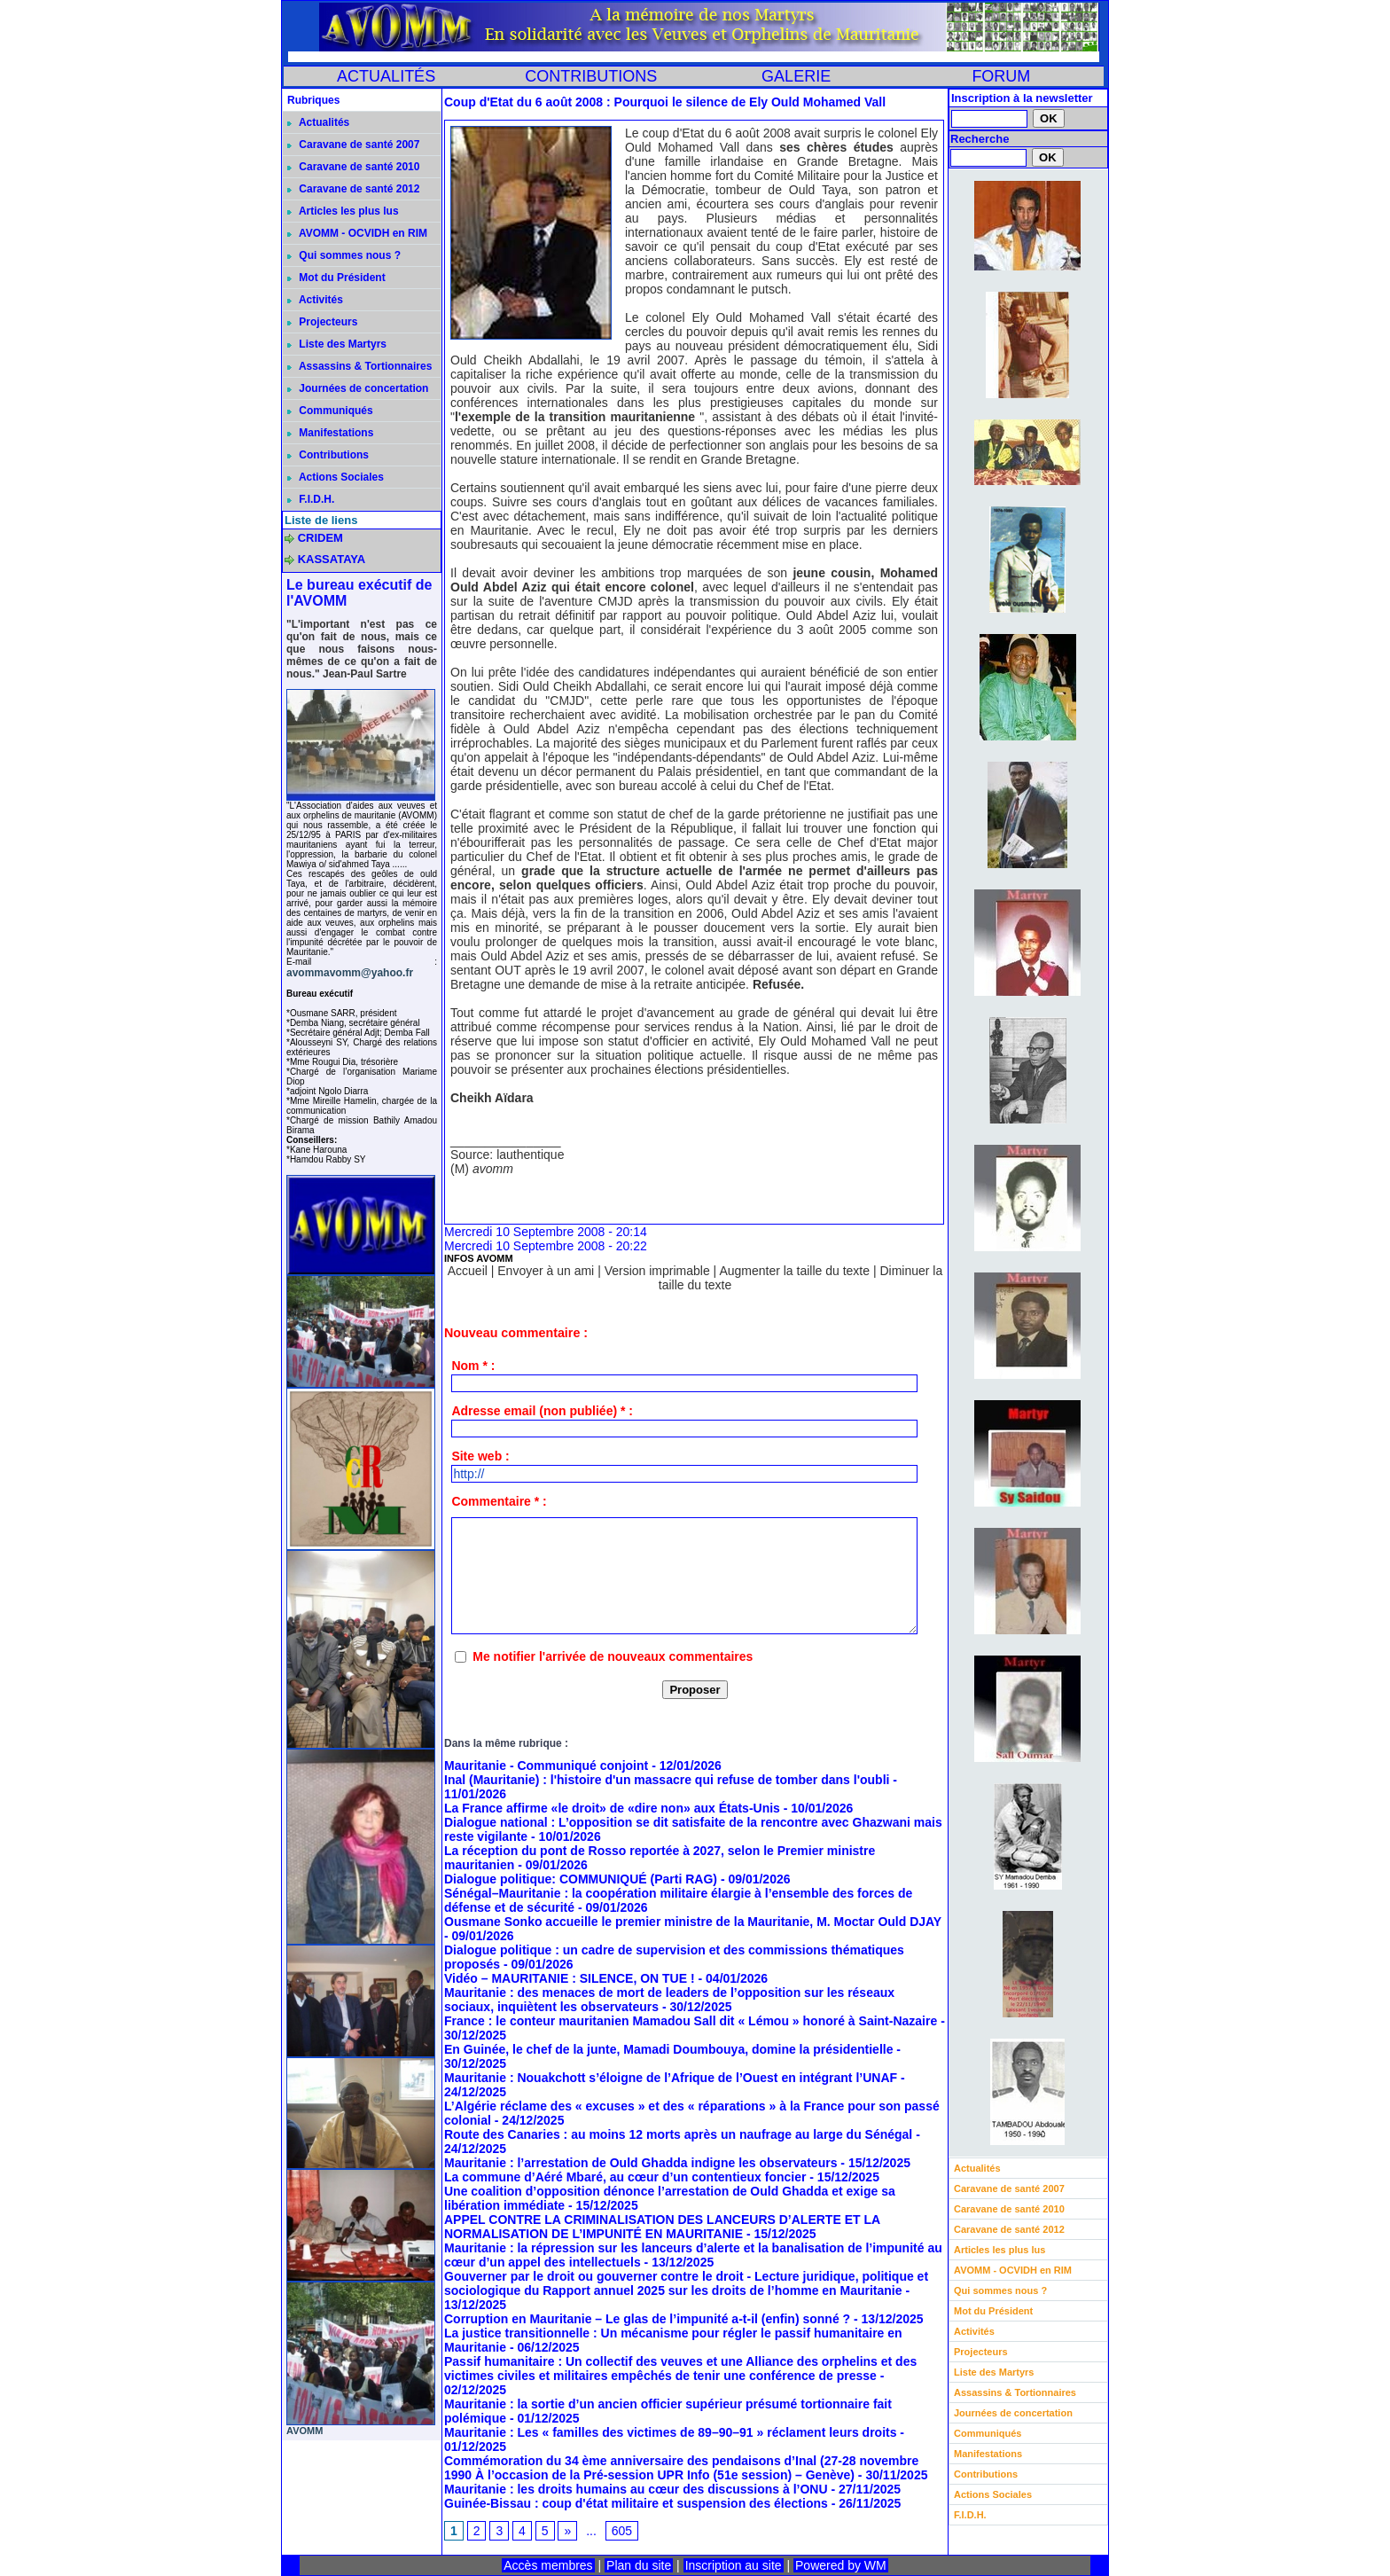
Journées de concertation (357, 388)
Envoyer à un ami (545, 1271)
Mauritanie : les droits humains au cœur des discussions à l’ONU (636, 2489)
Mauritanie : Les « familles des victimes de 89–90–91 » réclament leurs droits (670, 2432)
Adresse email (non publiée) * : (542, 1411)
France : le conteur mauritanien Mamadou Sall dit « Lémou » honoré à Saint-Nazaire (690, 2021)
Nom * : (473, 1365)
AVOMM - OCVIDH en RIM (357, 233)
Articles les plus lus (343, 211)
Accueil (468, 1271)
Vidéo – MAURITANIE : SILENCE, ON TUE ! (569, 1978)
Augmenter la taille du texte (794, 1271)
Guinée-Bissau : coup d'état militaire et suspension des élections (636, 2503)
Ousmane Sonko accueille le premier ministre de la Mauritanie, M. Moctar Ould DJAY (692, 1921)
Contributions (328, 455)
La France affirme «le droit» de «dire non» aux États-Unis (612, 1808)
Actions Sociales (335, 477)
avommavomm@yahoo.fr (349, 973)
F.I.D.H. (310, 499)
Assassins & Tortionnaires (359, 366)
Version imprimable (657, 1271)
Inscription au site (733, 2565)
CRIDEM (320, 537)
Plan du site (638, 2565)
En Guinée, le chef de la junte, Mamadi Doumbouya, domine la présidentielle (668, 2049)
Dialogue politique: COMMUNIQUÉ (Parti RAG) (580, 1879)
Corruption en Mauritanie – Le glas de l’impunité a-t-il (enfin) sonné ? (649, 2319)
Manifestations (330, 433)
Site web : (480, 1456)
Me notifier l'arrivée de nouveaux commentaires (612, 1656)
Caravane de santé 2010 (353, 167)
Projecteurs (322, 322)
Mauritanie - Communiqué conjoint (546, 1765)
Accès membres (548, 2565)
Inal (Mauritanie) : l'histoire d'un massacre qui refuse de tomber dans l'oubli (666, 1780)
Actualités (318, 122)
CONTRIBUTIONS (591, 76)
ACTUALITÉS (386, 76)
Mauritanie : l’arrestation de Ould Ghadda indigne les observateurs (640, 2163)
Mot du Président (336, 277)
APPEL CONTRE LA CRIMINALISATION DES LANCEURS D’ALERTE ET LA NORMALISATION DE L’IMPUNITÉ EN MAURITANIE (662, 2226)
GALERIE (796, 76)
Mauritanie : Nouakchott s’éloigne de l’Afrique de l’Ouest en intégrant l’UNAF (670, 2078)
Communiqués (330, 410)
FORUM (1001, 76)
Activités (315, 300)
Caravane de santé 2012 (353, 189)
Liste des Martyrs (337, 344)
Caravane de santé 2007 (353, 144)
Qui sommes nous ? (344, 255)
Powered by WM (840, 2565)
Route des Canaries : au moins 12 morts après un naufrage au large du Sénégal (678, 2134)
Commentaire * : (498, 1501)
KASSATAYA (332, 559)
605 (622, 2531)
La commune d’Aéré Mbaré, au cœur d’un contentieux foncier (625, 2177)
